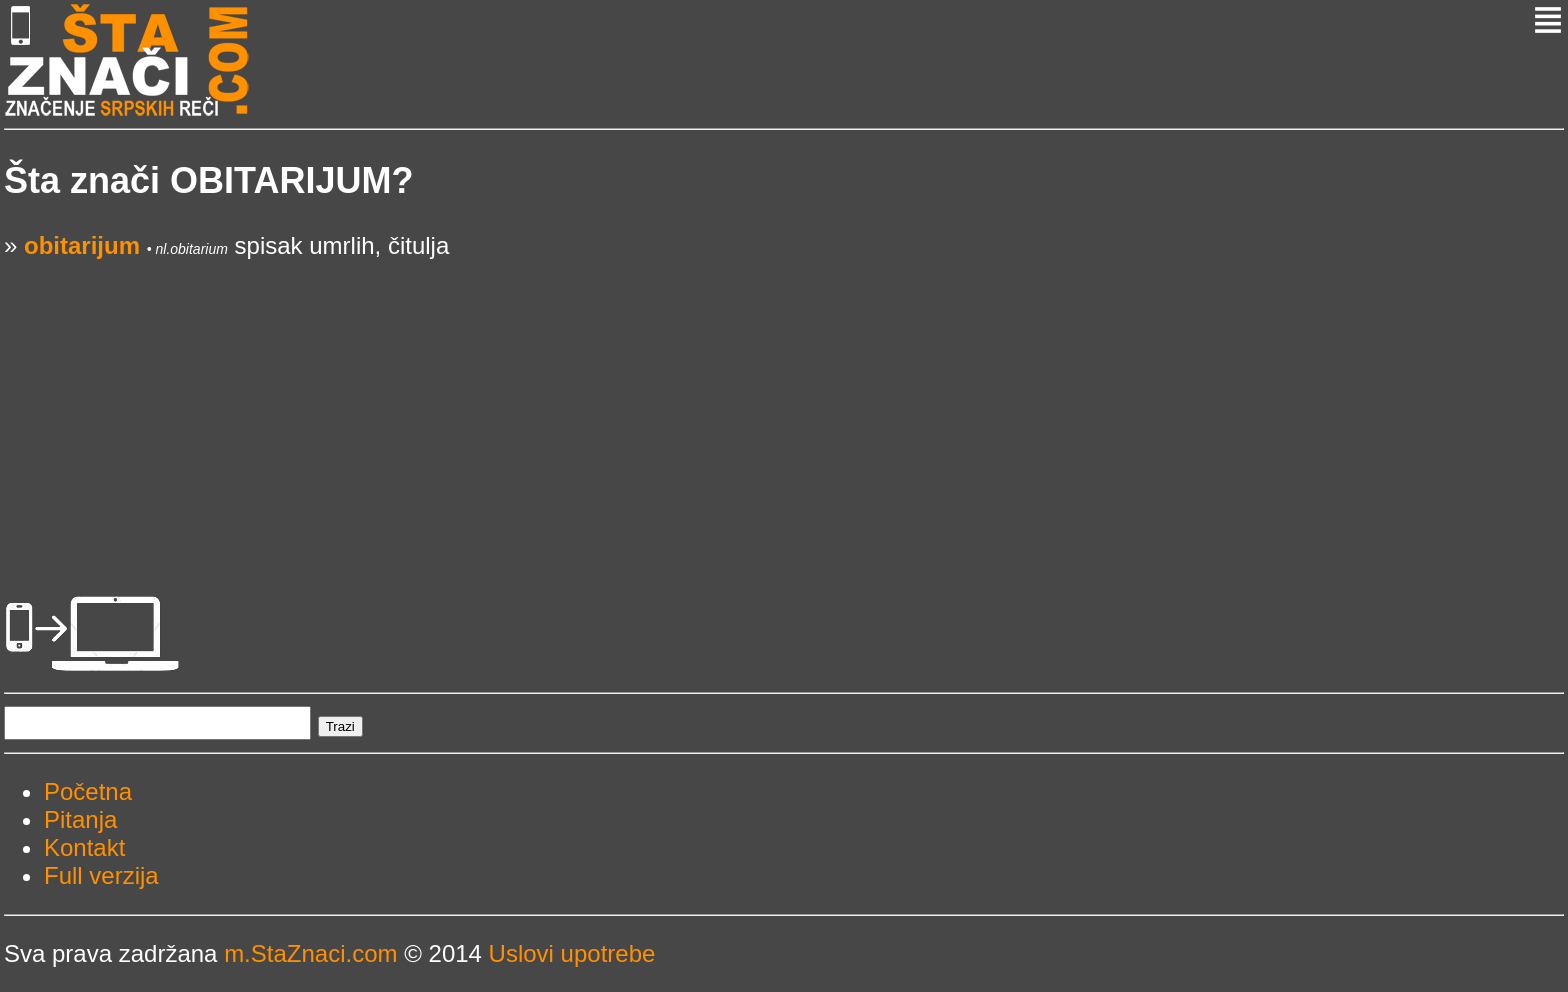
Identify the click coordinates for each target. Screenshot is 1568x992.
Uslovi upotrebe (572, 953)
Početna (88, 791)
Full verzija (101, 875)
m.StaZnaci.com (310, 953)
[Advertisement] (604, 400)
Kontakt (84, 847)
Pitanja (80, 819)
